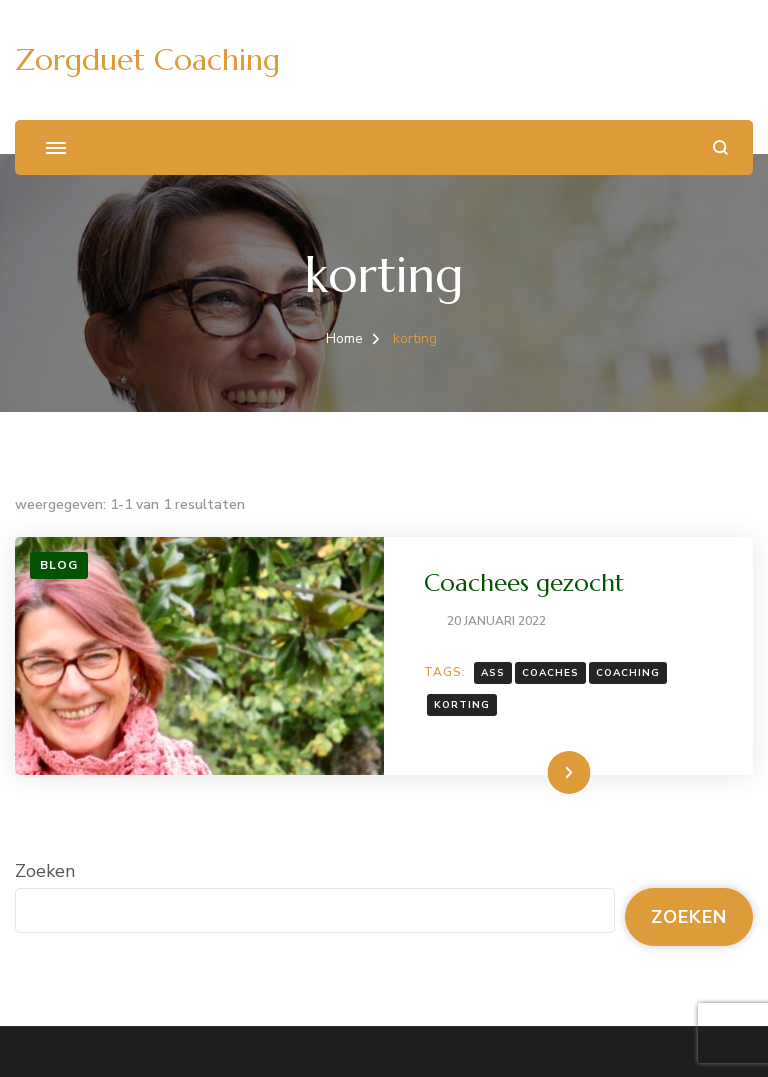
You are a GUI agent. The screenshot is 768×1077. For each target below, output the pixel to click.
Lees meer (537, 772)
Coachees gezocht (524, 583)
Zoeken (45, 871)
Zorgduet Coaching (147, 59)
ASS (493, 673)
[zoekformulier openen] (720, 147)
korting (462, 705)
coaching (628, 673)
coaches (550, 673)
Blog (59, 565)
